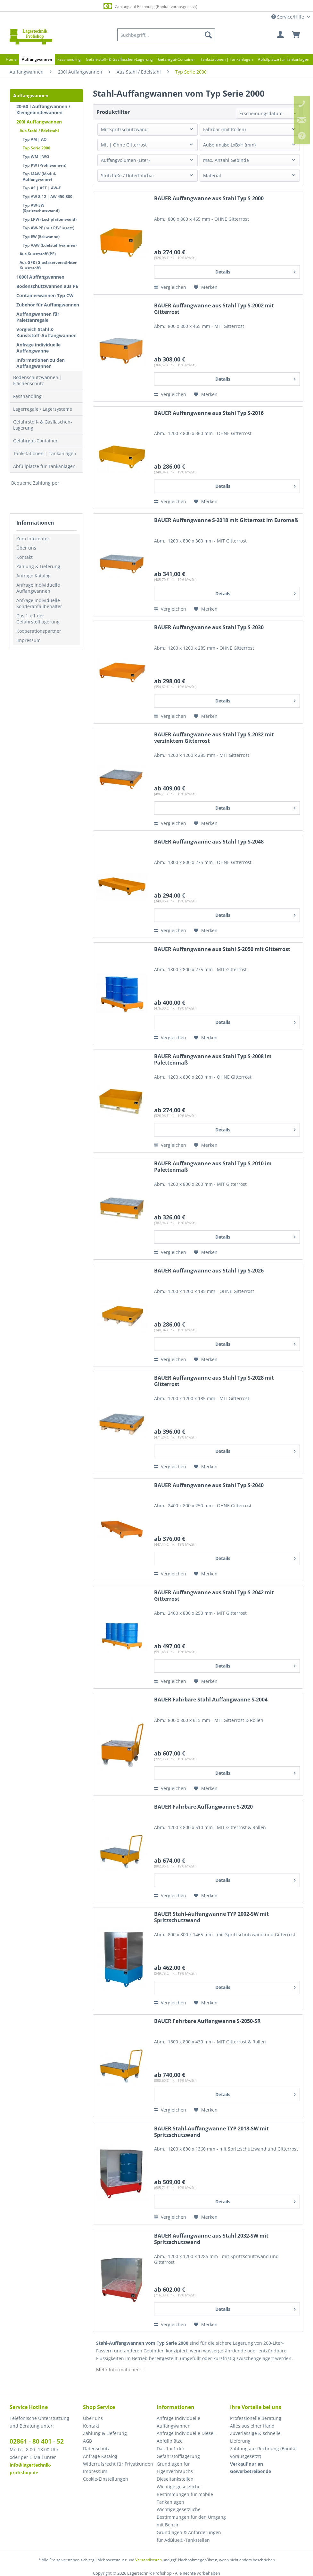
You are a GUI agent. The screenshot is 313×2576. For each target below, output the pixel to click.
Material (212, 175)
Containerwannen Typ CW (45, 295)
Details (255, 271)
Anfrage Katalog (33, 576)
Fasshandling (27, 396)
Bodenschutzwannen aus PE (47, 286)
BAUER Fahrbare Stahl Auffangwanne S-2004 (211, 1699)
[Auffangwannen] (37, 59)
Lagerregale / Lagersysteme (42, 409)
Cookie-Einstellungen (105, 2479)
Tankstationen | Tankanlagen (44, 453)
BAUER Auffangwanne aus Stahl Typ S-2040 (209, 1485)
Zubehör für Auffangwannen (47, 305)
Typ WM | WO (36, 156)
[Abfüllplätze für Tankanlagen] (283, 59)
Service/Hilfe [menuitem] (288, 17)
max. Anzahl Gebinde (226, 160)
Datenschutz (96, 2448)
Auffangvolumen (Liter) (125, 160)
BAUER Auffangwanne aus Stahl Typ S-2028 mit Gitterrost (214, 1381)
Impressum (28, 640)
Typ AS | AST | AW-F (42, 188)
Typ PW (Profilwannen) (44, 165)
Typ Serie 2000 (36, 148)
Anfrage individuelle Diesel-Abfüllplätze (186, 2437)
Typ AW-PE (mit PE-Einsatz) (48, 228)
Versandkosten (148, 2560)
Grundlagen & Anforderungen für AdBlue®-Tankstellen (189, 2536)
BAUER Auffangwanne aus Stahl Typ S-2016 (209, 413)
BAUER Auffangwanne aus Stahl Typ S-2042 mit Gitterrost (214, 1595)
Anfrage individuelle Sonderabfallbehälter (39, 603)
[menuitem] (166, 34)
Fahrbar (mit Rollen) (224, 129)
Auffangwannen (30, 95)
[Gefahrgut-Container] (176, 59)
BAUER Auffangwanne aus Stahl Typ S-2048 (209, 841)
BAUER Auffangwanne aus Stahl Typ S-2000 (209, 198)
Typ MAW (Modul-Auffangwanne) (39, 176)
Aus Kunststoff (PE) (38, 254)
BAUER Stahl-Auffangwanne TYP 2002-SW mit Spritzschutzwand (211, 1917)
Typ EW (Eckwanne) (41, 236)
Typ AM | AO (35, 139)
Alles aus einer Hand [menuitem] (252, 2426)
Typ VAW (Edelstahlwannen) (50, 245)
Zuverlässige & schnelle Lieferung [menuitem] (255, 2437)
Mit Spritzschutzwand (124, 129)
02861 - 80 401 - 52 (37, 2441)
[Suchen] (208, 34)
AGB (87, 2441)
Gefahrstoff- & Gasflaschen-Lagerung (42, 425)
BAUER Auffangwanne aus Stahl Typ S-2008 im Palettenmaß (213, 1059)
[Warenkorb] (296, 34)
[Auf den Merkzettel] (206, 287)
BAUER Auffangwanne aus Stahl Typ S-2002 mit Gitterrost (214, 308)
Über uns (26, 548)
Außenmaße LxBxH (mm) (229, 145)
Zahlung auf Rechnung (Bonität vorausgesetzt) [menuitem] (263, 2452)
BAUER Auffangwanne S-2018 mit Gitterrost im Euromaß (226, 520)
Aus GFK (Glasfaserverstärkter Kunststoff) (48, 265)
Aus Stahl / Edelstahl (39, 130)
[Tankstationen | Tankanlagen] (226, 59)
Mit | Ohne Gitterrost (124, 145)
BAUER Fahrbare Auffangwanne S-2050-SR (207, 2021)
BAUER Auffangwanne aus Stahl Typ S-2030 (209, 627)
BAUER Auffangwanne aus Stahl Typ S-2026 (209, 1270)
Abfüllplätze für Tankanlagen (44, 466)
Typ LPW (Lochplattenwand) (50, 219)
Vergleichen (170, 287)
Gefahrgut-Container (35, 441)
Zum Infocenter (32, 538)
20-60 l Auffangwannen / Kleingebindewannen (43, 109)
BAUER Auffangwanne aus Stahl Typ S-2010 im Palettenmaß (213, 1166)
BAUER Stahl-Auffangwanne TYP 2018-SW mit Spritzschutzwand (211, 2131)
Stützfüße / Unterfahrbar (127, 175)
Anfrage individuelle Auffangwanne (38, 348)
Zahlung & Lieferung (38, 566)
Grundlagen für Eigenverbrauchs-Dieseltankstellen (175, 2471)
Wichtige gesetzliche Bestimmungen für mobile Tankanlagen (185, 2494)
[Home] (11, 59)
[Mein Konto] (280, 34)
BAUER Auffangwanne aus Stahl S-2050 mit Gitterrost (222, 949)
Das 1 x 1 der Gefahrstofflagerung (38, 619)
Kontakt (24, 557)
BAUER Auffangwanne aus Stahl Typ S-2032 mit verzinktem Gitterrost (214, 737)
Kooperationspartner (38, 631)
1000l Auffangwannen (40, 277)
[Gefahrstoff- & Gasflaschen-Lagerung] (119, 59)
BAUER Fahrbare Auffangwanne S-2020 (203, 1806)
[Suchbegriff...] (166, 34)
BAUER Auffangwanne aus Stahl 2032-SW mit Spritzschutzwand (211, 2239)
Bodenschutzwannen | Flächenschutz (37, 380)
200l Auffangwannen (39, 122)
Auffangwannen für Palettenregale (37, 317)
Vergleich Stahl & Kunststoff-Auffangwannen (46, 332)
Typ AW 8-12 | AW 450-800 (47, 196)
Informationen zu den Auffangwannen (40, 363)
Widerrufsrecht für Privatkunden (118, 2464)
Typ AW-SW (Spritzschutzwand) (41, 207)
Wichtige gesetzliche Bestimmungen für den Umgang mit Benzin (191, 2517)
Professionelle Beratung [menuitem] (255, 2418)
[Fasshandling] (69, 59)
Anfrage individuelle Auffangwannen (38, 588)
